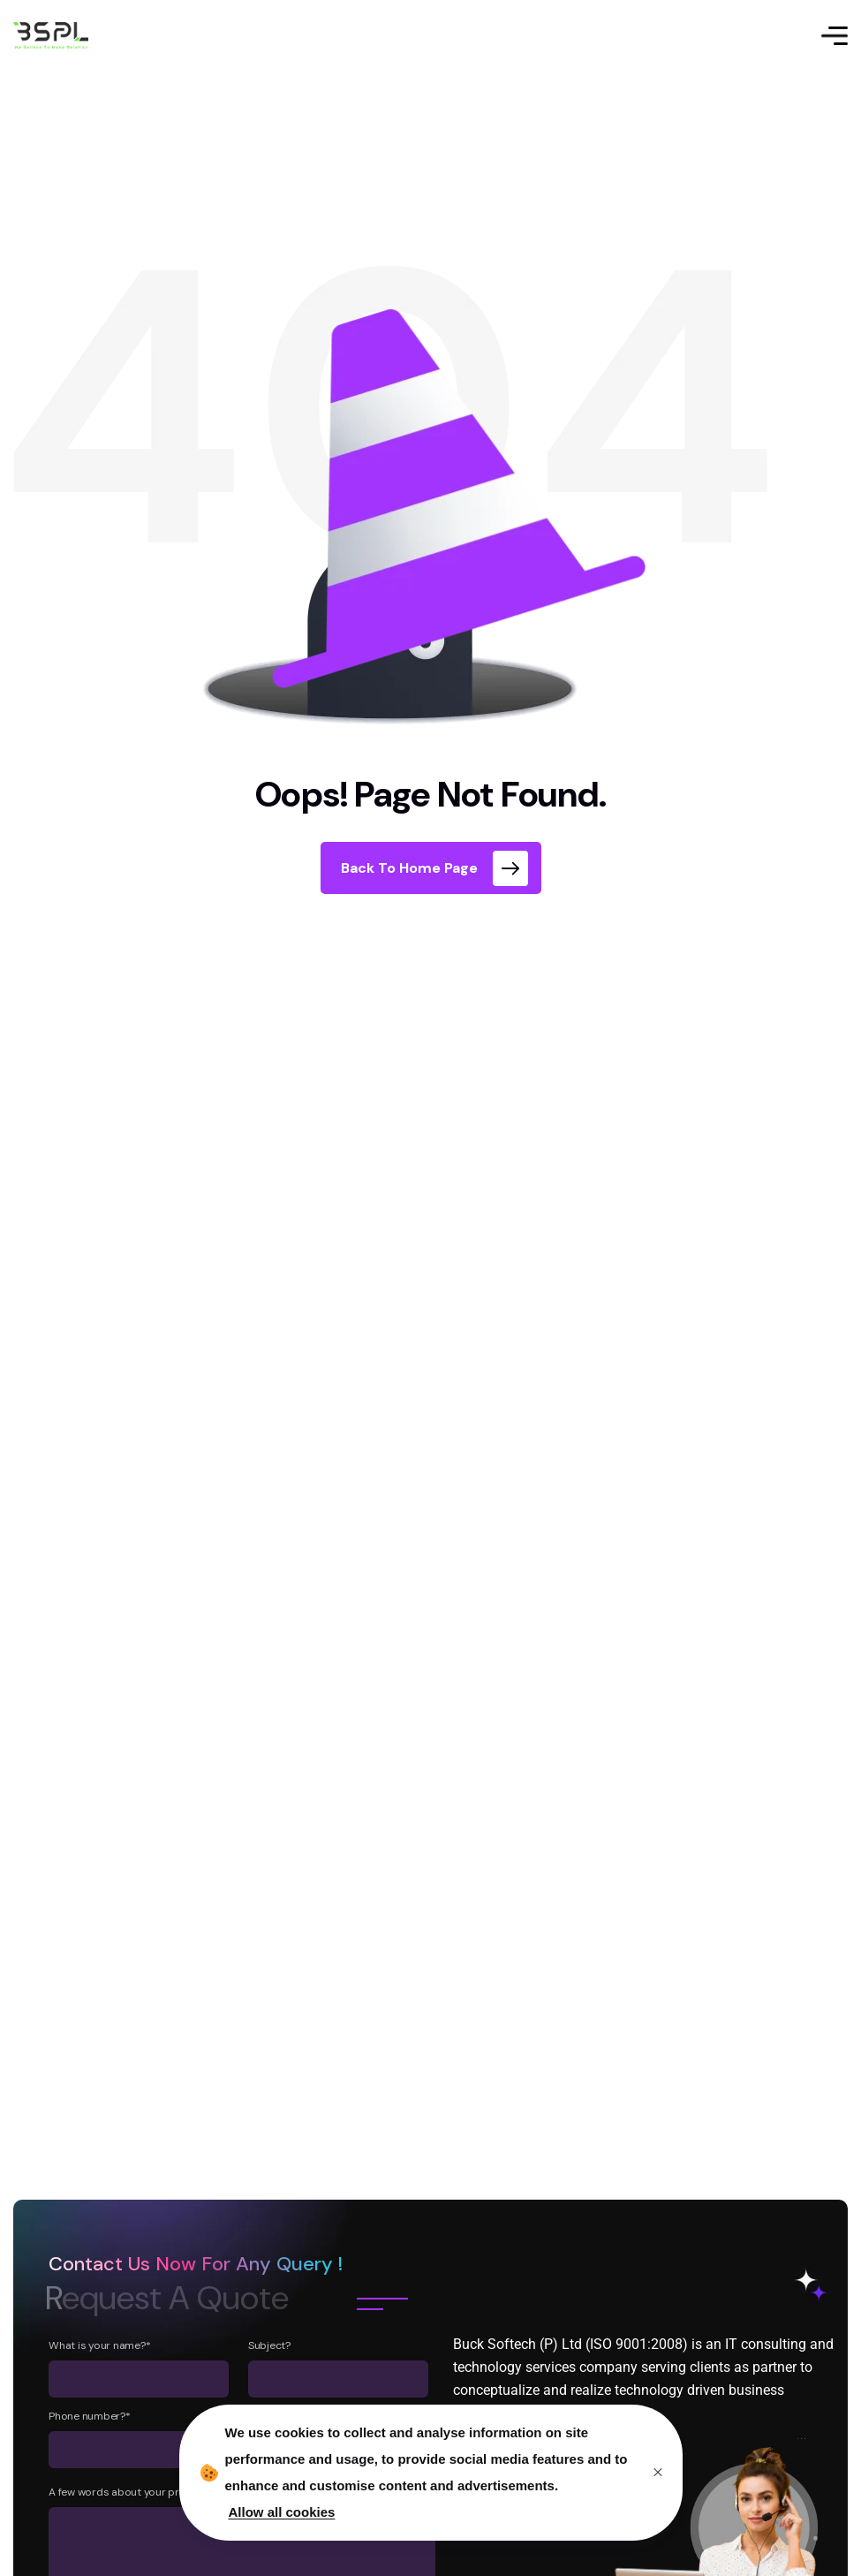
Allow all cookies (282, 2511)
